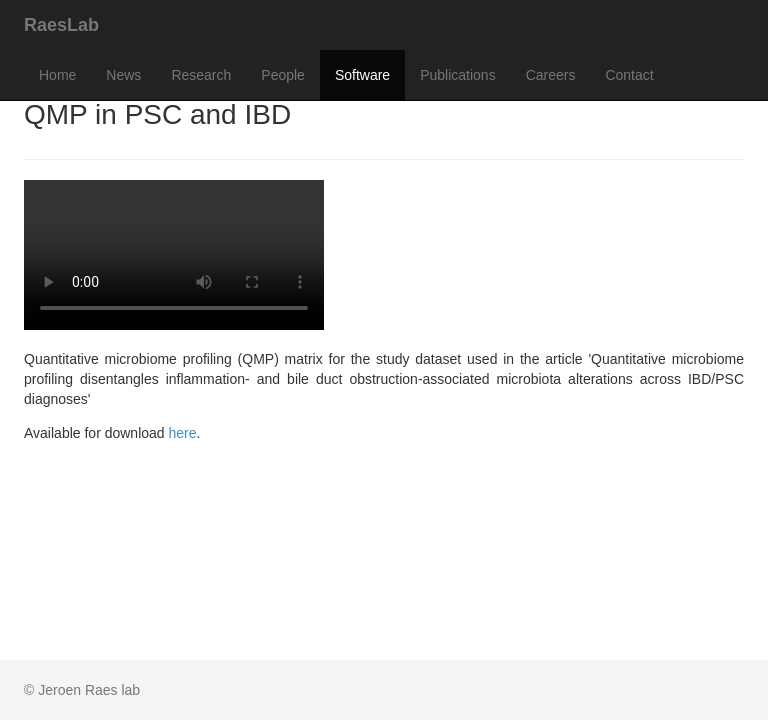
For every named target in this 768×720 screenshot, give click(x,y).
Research (201, 75)
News (123, 75)
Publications (458, 75)
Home (57, 75)
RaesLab (61, 25)
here (183, 433)
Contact (629, 75)
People (283, 75)
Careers (551, 75)
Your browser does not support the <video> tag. (174, 255)
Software (362, 75)
